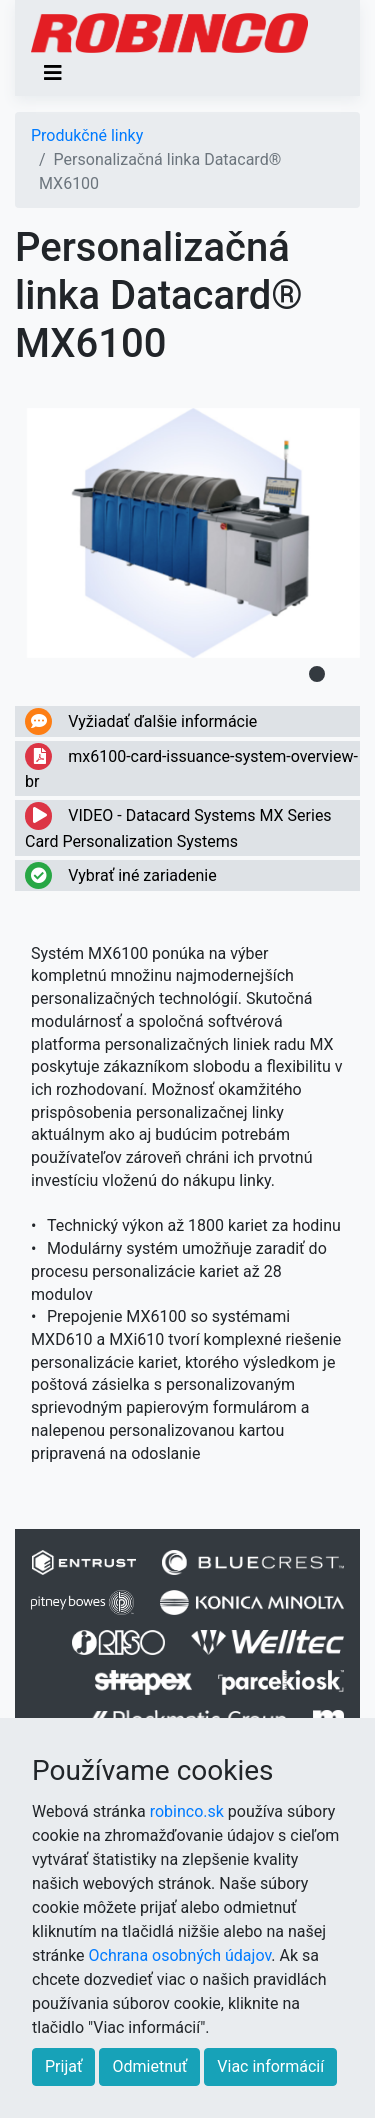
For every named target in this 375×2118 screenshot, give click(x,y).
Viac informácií (270, 2066)
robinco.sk (187, 1811)
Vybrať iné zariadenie (121, 875)
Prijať (63, 2066)
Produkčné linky (87, 135)
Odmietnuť (149, 2066)
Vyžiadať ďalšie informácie (141, 721)
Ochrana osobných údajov (180, 1955)
